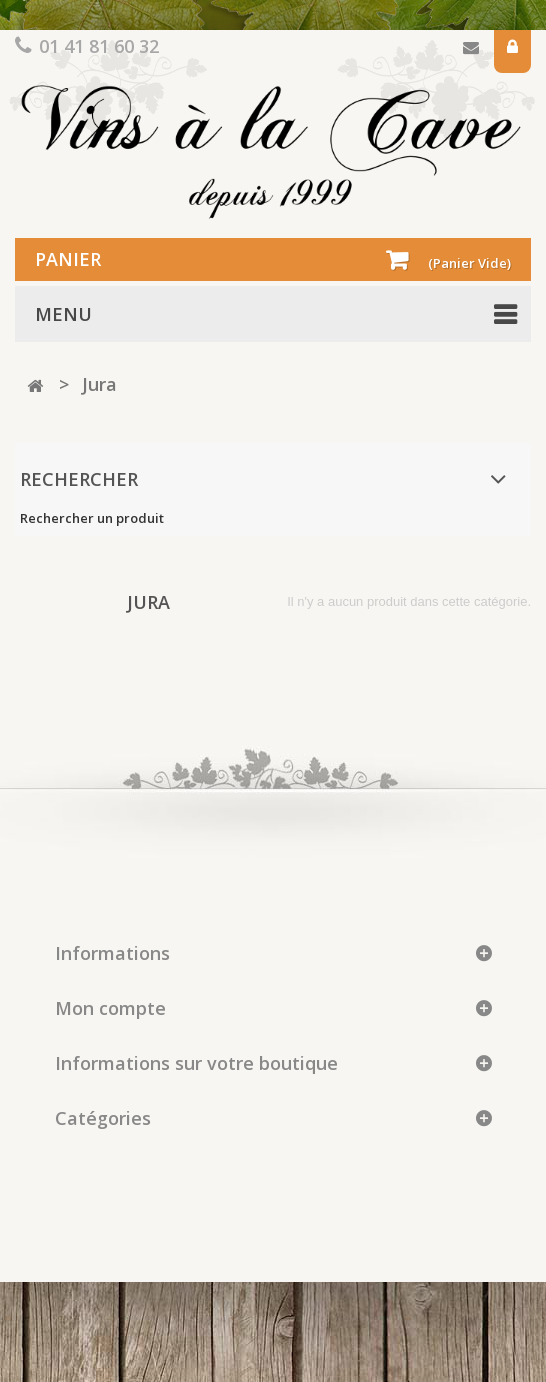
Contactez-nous (471, 51)
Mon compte (110, 1008)
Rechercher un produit (92, 518)
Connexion (512, 51)
